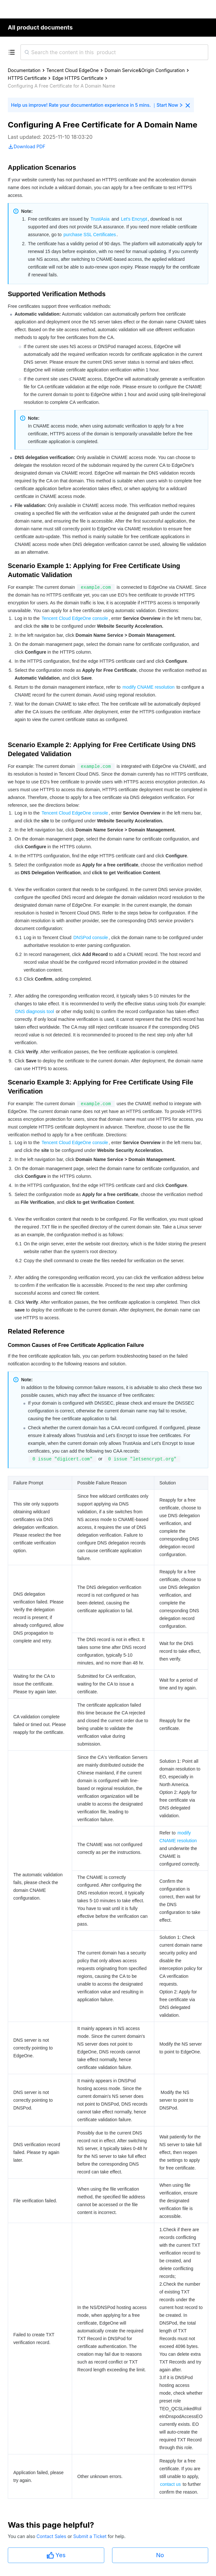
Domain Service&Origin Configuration (145, 70)
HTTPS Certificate (27, 78)
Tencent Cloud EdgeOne (72, 70)
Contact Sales (52, 2536)
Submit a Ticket (90, 2536)
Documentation (24, 70)
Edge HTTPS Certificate (77, 78)
